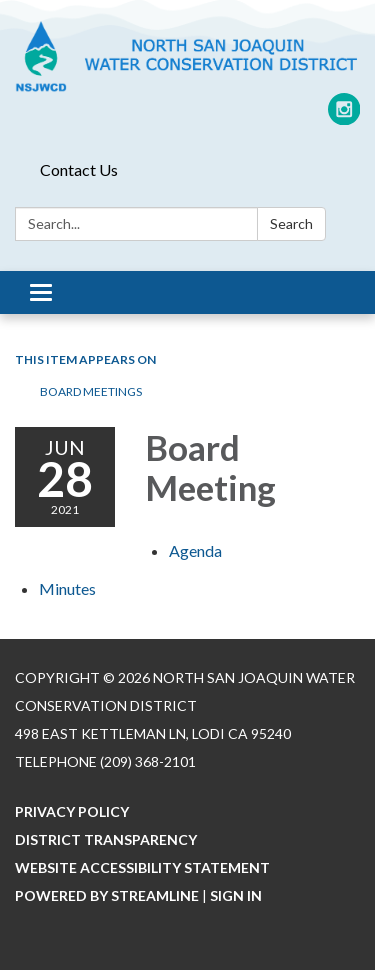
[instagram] (344, 116)
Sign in (236, 895)
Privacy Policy (72, 811)
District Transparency (106, 839)
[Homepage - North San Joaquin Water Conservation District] (187, 56)
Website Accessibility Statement (142, 867)
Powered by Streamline (107, 895)
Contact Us (79, 169)
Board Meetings (91, 391)
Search (291, 223)
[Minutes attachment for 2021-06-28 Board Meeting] (67, 588)
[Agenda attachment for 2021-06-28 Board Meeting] (195, 550)
